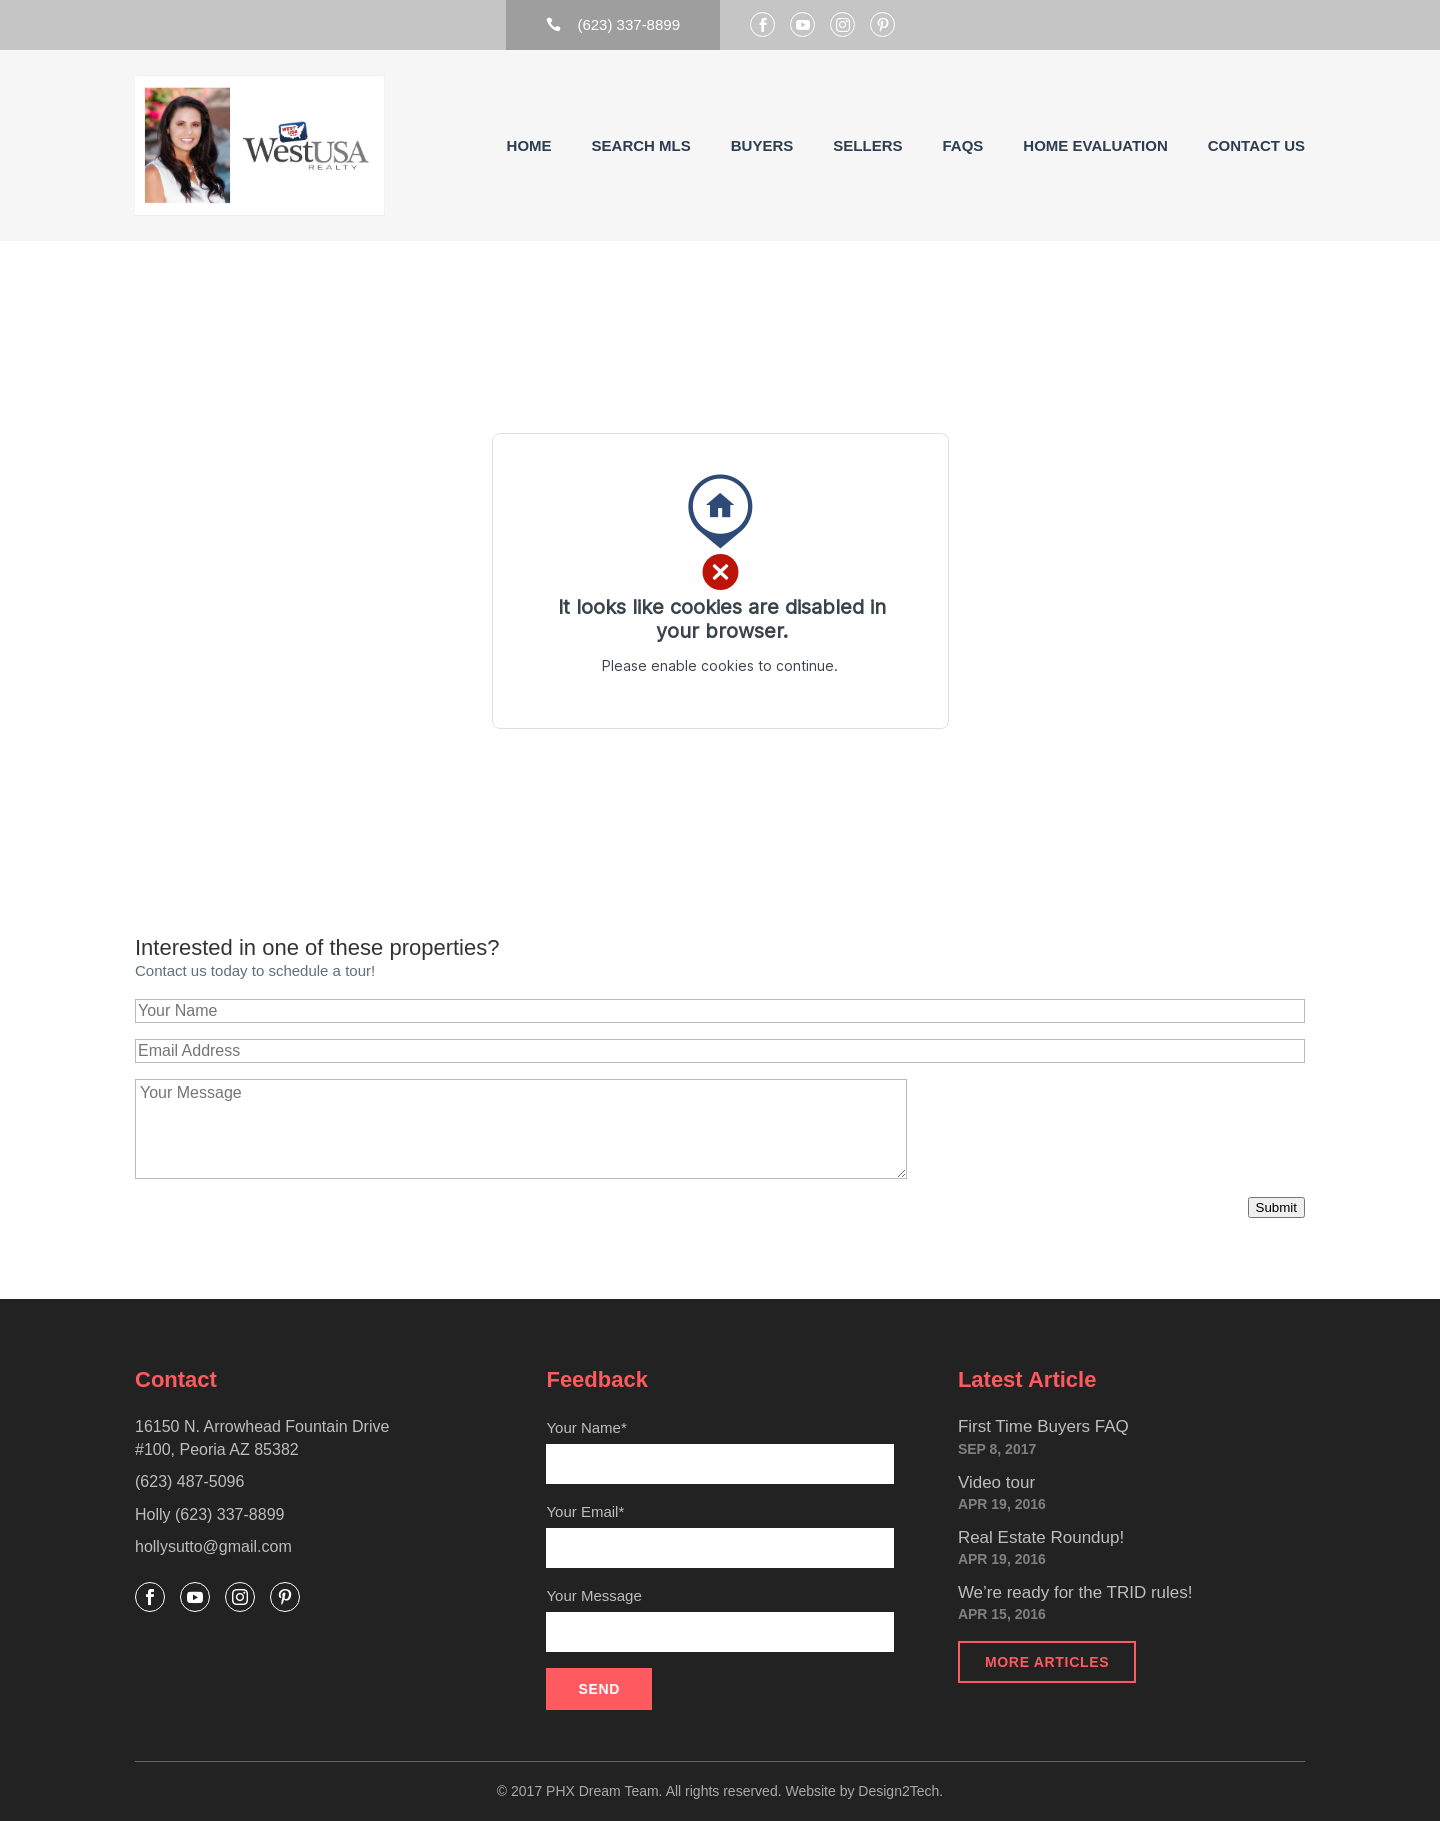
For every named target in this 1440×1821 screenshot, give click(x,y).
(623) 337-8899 (613, 24)
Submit (1276, 1207)
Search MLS (641, 145)
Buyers (762, 145)
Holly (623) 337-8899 (209, 1514)
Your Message (719, 1619)
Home (529, 145)
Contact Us (1256, 145)
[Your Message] (521, 1129)
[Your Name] (720, 1011)
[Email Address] (720, 1051)
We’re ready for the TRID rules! (1075, 1592)
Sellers (867, 145)
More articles (1047, 1662)
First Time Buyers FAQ (1043, 1426)
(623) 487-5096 (189, 1481)
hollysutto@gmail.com (213, 1546)
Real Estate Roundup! (1041, 1537)
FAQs (962, 145)
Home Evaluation (1095, 145)
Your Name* (719, 1451)
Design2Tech (898, 1791)
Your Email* (719, 1535)
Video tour (996, 1482)
